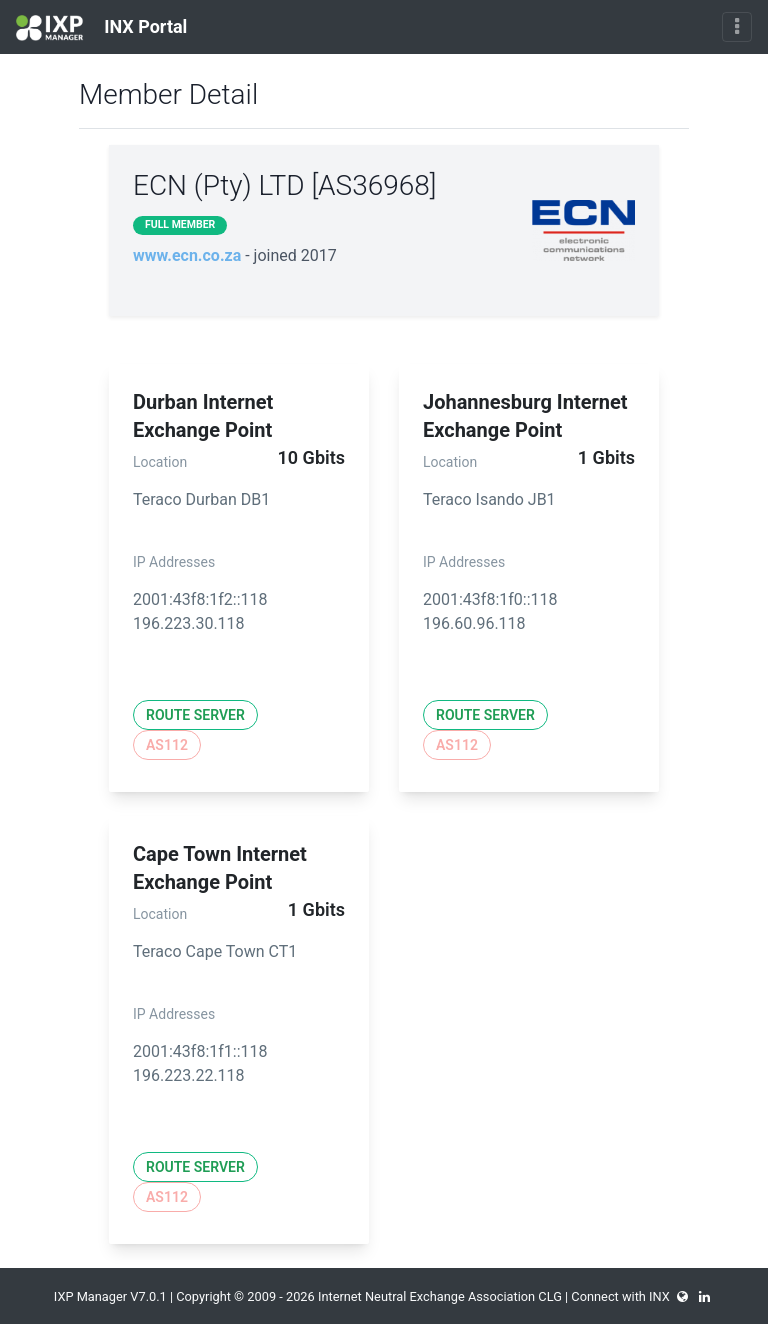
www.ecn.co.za (187, 255)
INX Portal (101, 28)
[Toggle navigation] (737, 27)
